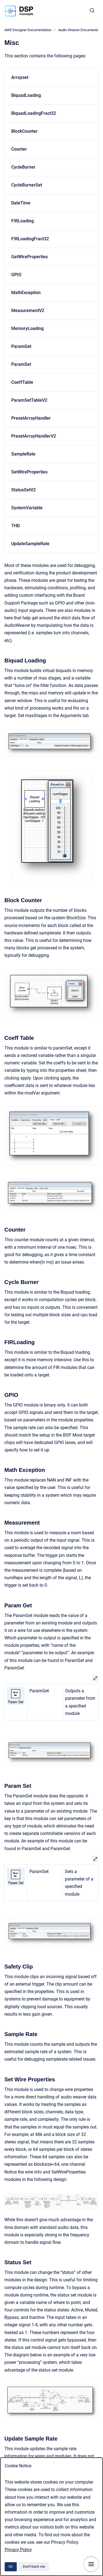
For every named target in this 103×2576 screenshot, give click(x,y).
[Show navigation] (91, 2564)
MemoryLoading (27, 328)
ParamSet (21, 364)
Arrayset (19, 77)
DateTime (20, 203)
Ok (11, 2566)
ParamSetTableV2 (29, 400)
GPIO (16, 274)
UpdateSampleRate (30, 543)
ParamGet (21, 346)
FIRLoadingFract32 (30, 238)
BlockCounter (24, 131)
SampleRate (23, 454)
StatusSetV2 (23, 489)
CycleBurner (23, 167)
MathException (26, 292)
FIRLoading (22, 220)
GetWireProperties (29, 256)
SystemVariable (27, 507)
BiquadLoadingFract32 (33, 113)
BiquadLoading (26, 95)
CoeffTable (22, 382)
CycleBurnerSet (26, 185)
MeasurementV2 (27, 310)
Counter (19, 149)
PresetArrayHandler (31, 418)
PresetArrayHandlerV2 (33, 436)
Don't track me (34, 2566)
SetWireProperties (29, 472)
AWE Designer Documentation (27, 30)
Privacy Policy (18, 2549)
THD (15, 525)
